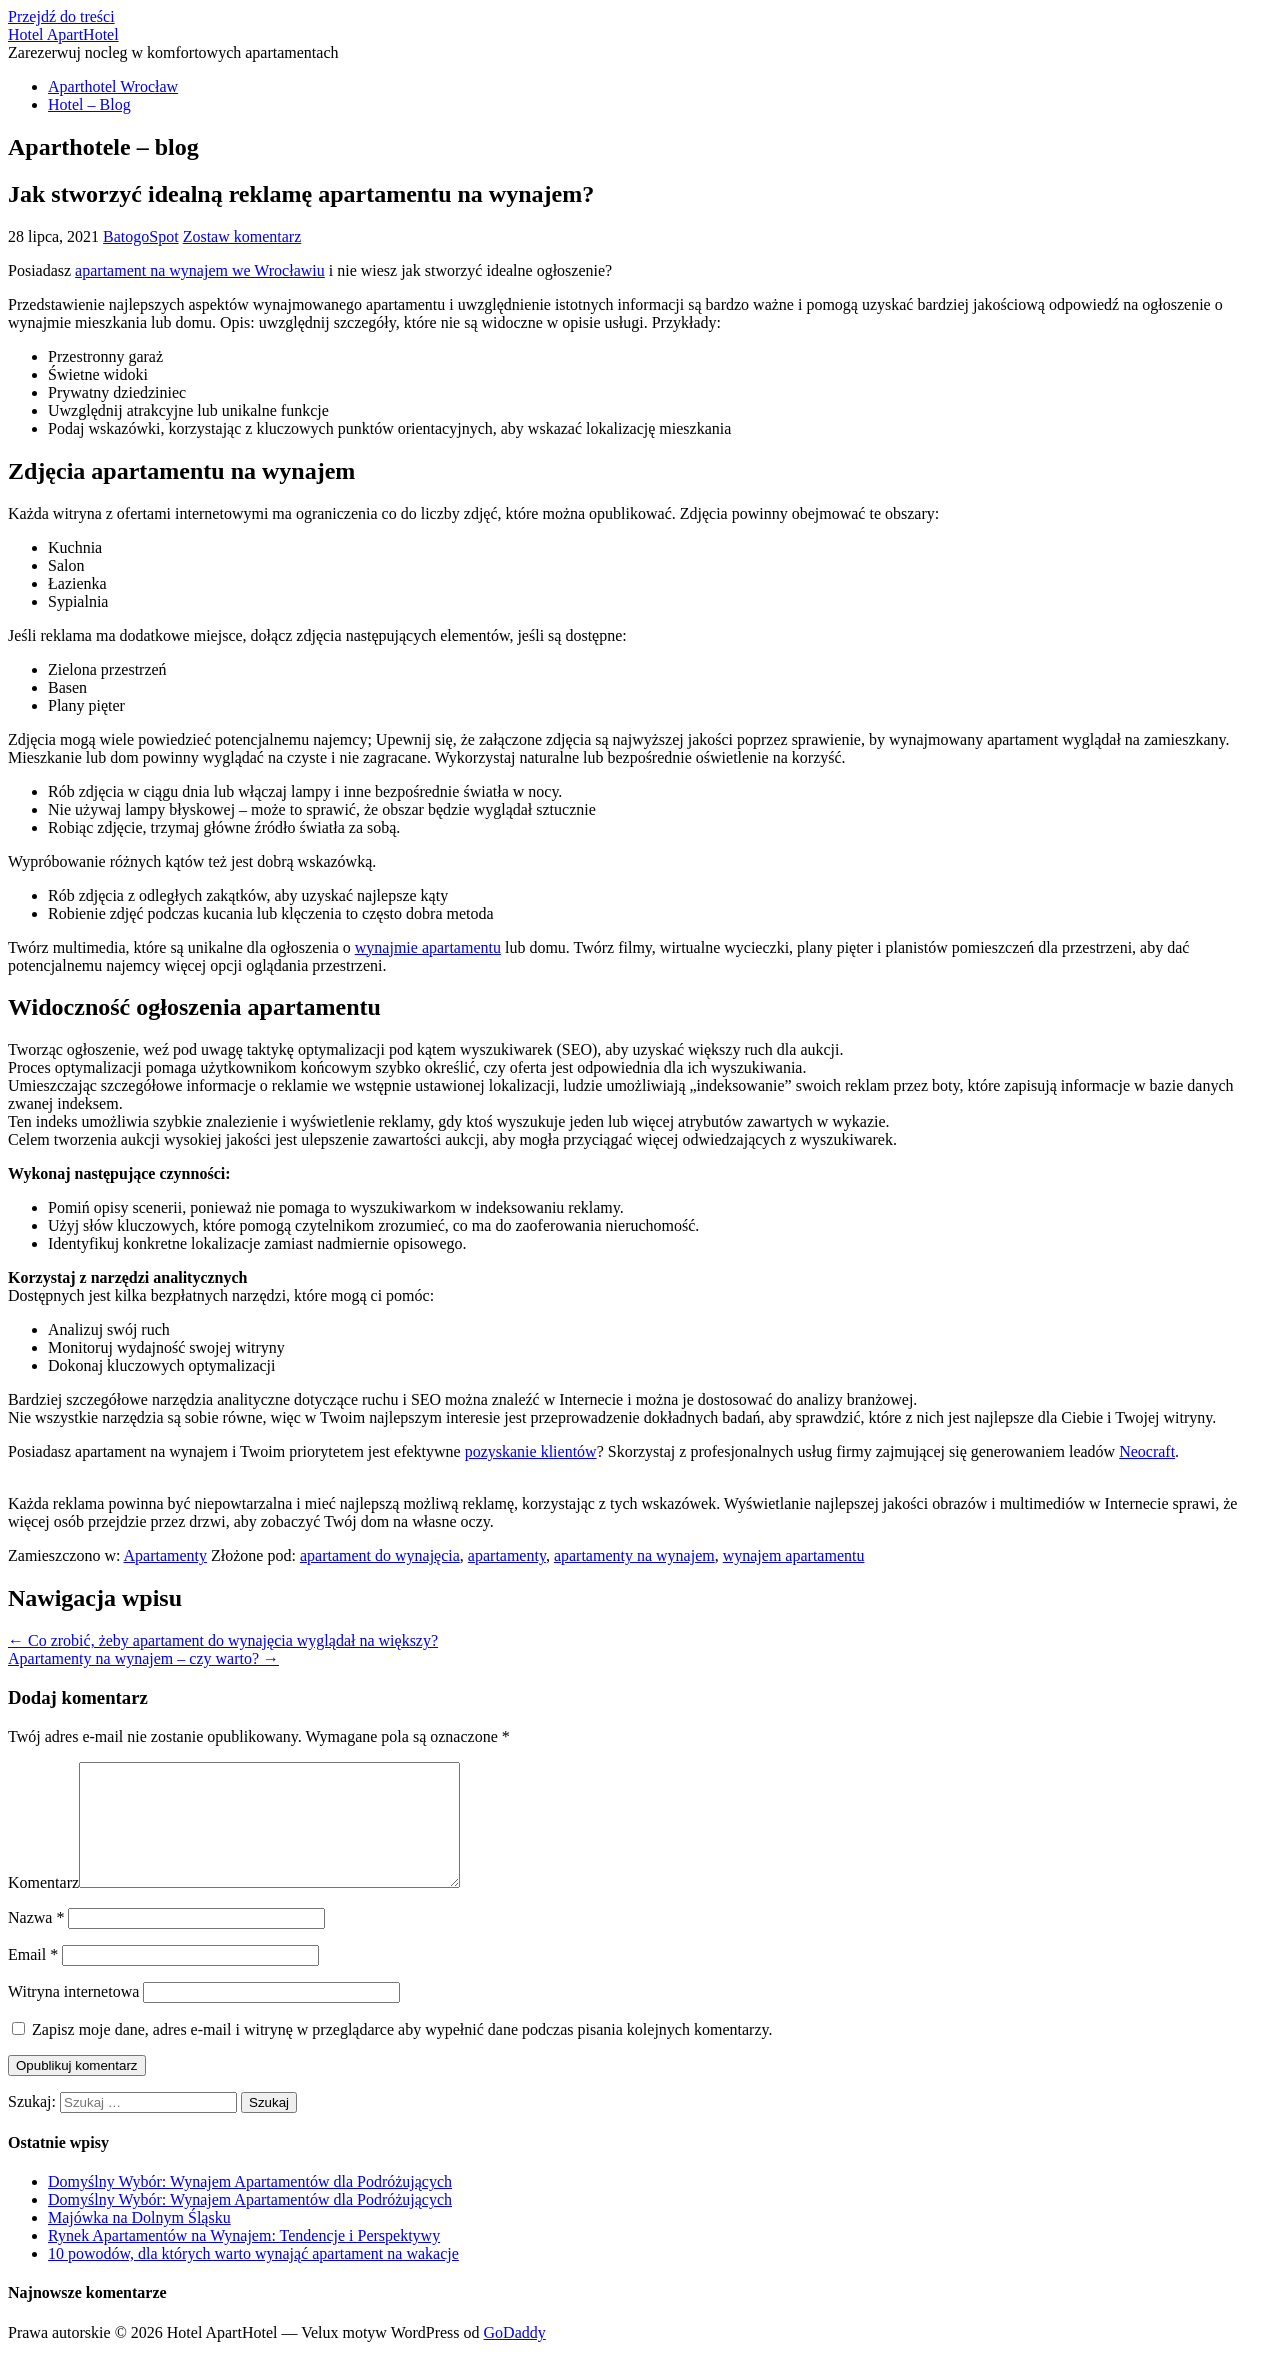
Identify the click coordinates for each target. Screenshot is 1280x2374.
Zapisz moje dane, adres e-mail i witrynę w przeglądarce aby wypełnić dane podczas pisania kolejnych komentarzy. (402, 2053)
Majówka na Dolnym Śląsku (139, 2241)
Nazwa (36, 1941)
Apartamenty (166, 1555)
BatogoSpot (141, 236)
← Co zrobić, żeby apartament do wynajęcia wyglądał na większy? (223, 1640)
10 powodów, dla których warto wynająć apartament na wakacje (253, 2277)
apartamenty (507, 1555)
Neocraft (1147, 1451)
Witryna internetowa (73, 2015)
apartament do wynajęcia (380, 1555)
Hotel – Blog (89, 104)
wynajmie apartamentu (428, 947)
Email (33, 1978)
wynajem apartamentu (794, 1555)
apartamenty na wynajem (634, 1555)
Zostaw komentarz (242, 236)
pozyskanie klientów (531, 1451)
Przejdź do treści (61, 16)
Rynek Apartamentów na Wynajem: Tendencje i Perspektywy (244, 2259)
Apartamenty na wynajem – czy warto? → (143, 1658)
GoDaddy (515, 2356)
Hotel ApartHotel (63, 34)
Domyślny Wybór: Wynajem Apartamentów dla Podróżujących (250, 2205)
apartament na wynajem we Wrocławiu (200, 270)
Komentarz (43, 1906)
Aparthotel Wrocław (113, 86)
